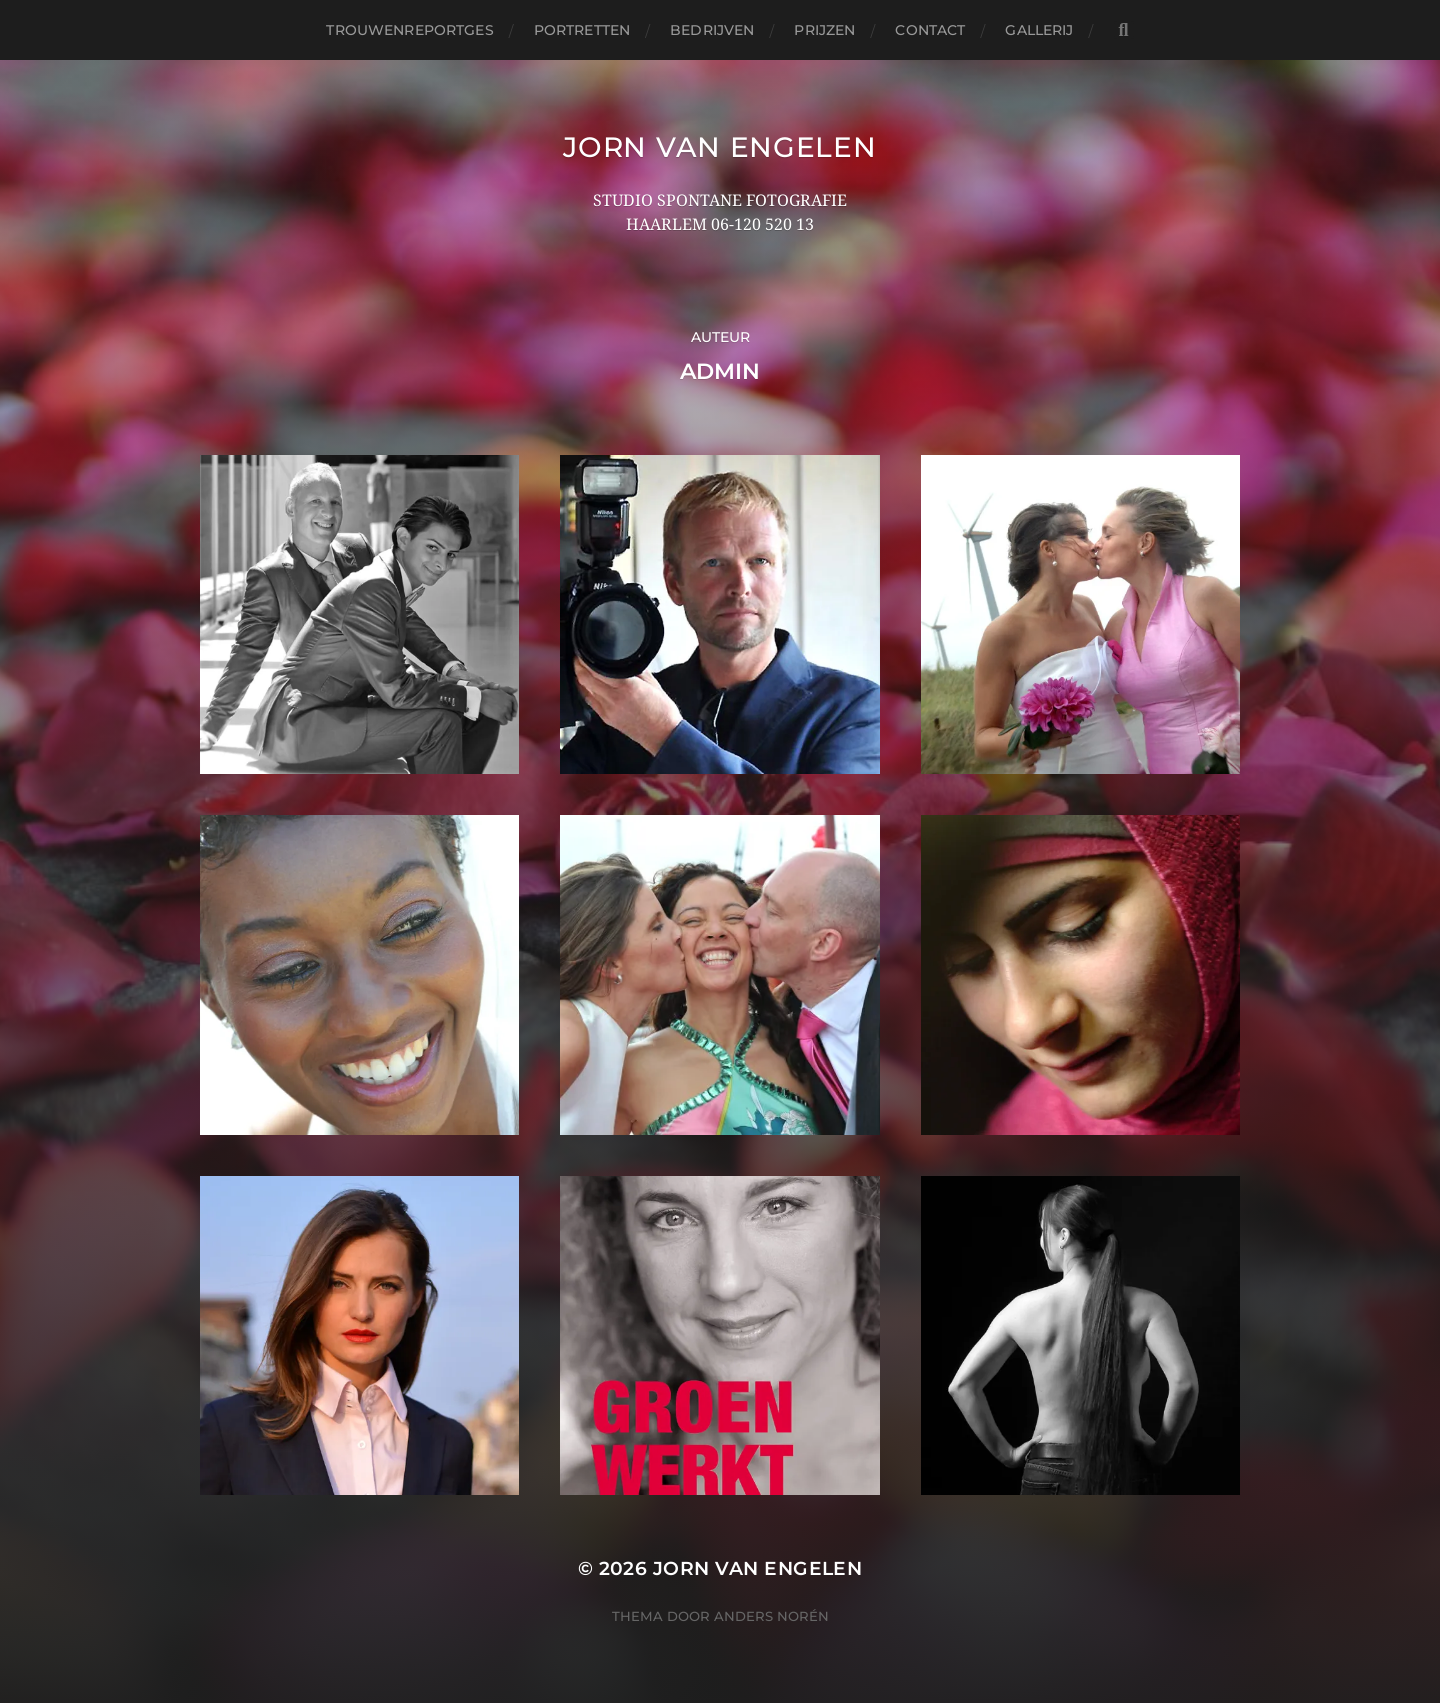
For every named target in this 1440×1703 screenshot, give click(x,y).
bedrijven (712, 30)
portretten (582, 30)
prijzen (824, 30)
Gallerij (1039, 30)
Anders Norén (771, 1616)
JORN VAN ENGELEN (719, 147)
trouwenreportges (409, 30)
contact (930, 30)
